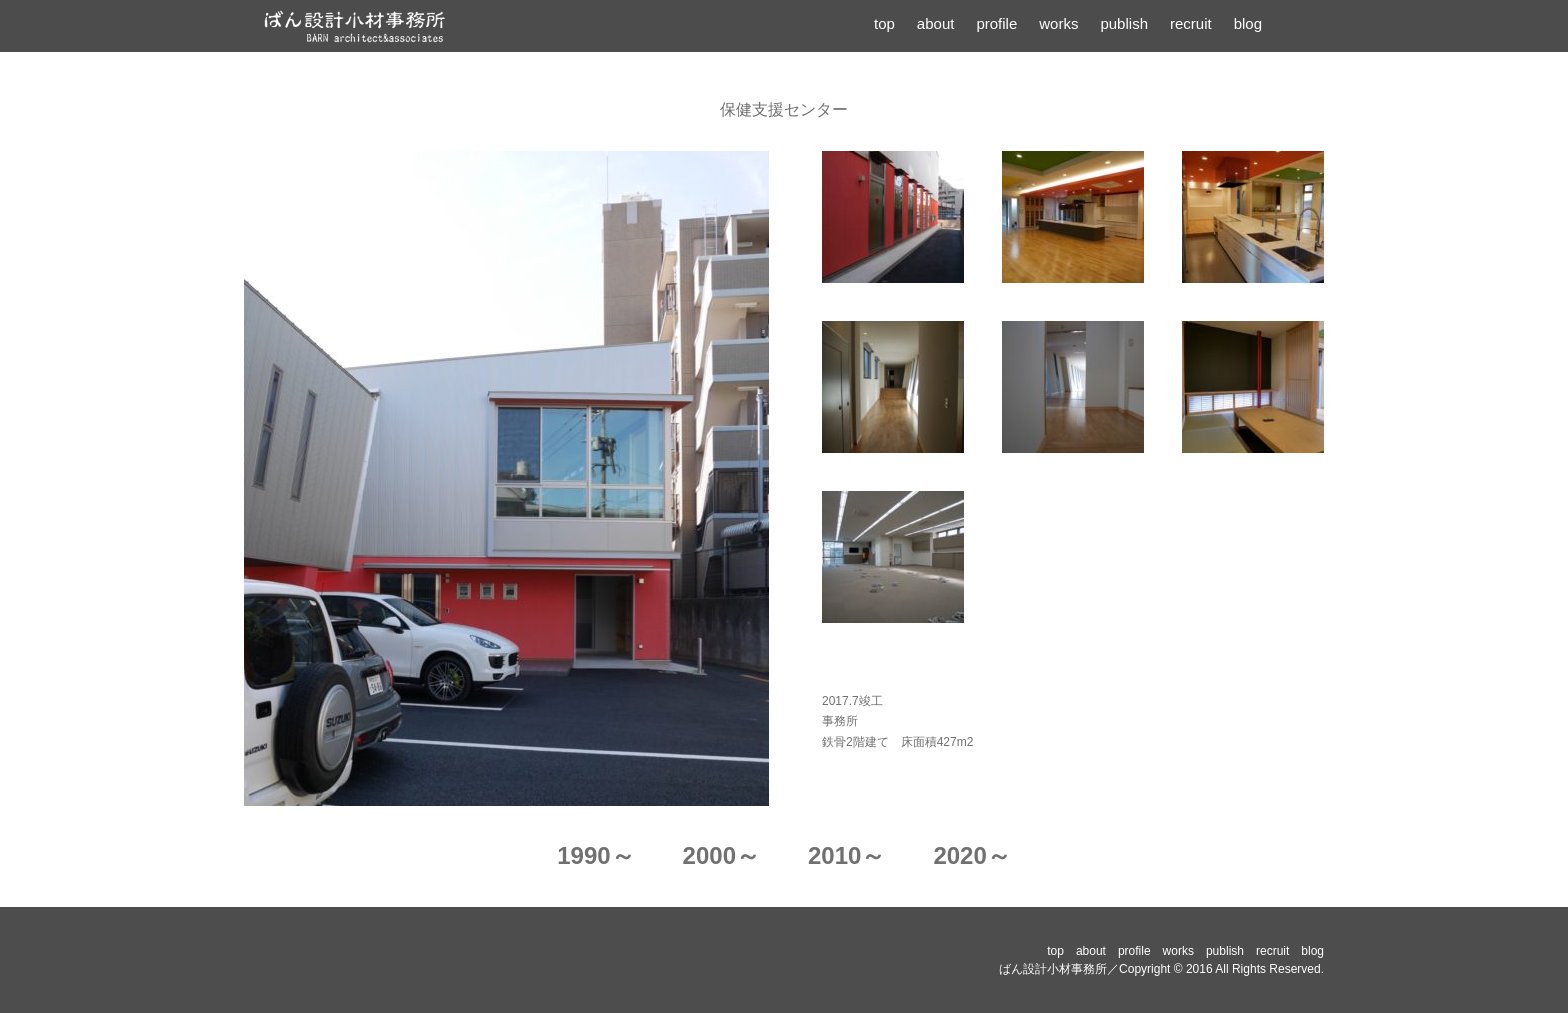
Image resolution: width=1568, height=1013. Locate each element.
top (884, 23)
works (1058, 23)
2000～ (721, 855)
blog (1248, 23)
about (936, 23)
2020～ (971, 855)
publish (1124, 23)
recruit (1191, 23)
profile (996, 23)
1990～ (595, 855)
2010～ (846, 855)
